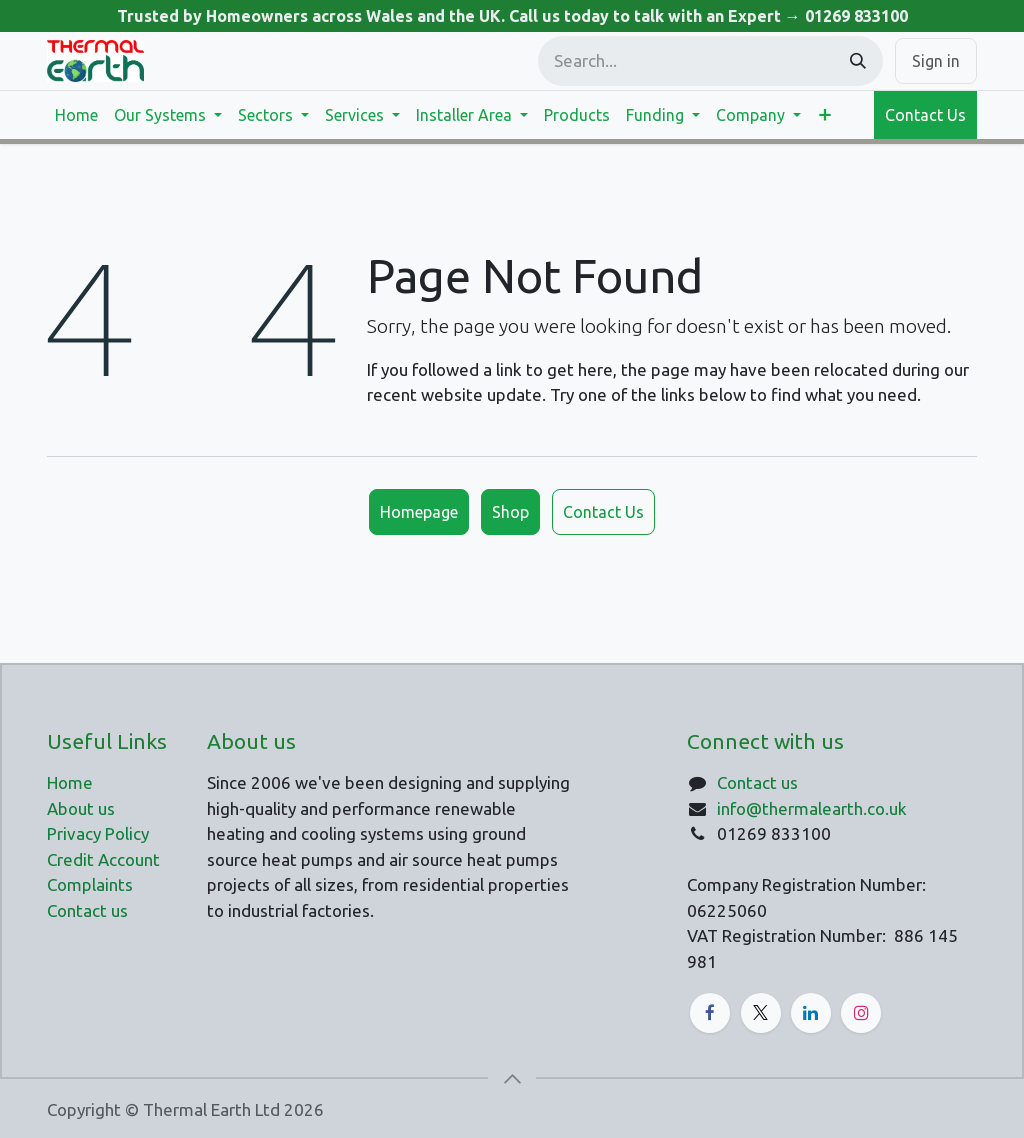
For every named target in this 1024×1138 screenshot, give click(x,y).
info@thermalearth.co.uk (812, 808)
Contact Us (925, 115)
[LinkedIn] (811, 1013)
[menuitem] (76, 115)
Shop (510, 512)
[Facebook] (710, 1013)
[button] (512, 1079)
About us (81, 808)
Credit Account (103, 859)
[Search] (858, 61)
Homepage (419, 512)
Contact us (757, 782)
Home (70, 782)
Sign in (936, 61)
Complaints (90, 884)
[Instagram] (861, 1013)
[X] (761, 1013)
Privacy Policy (98, 833)
